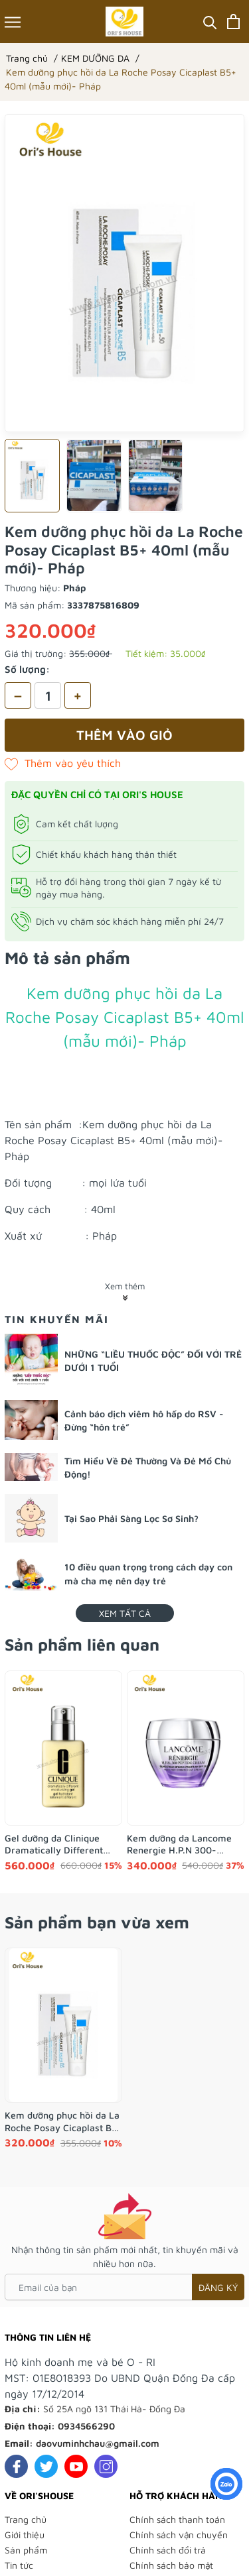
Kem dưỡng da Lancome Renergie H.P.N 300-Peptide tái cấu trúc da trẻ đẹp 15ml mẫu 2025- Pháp (184, 1844)
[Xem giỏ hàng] (233, 21)
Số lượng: (27, 669)
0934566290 (86, 2425)
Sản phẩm (26, 2549)
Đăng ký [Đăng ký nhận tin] (218, 2287)
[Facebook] (16, 2466)
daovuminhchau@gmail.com (97, 2443)
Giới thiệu (24, 2534)
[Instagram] (106, 2466)
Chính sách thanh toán (177, 2519)
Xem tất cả (125, 1613)
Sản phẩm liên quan (82, 1644)
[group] (124, 273)
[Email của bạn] (124, 2287)
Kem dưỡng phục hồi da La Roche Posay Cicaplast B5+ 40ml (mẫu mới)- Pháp (63, 2121)
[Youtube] (76, 2466)
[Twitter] (46, 2466)
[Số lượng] (48, 695)
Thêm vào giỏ (124, 734)
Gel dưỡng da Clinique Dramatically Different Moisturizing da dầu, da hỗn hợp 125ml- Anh (55, 1844)
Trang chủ (25, 2519)
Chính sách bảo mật (171, 2565)
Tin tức (19, 2565)
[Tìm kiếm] (210, 22)
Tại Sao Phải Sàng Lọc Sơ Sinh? (131, 1518)
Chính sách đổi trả (167, 2549)
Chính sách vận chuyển (178, 2534)
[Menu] (13, 21)
